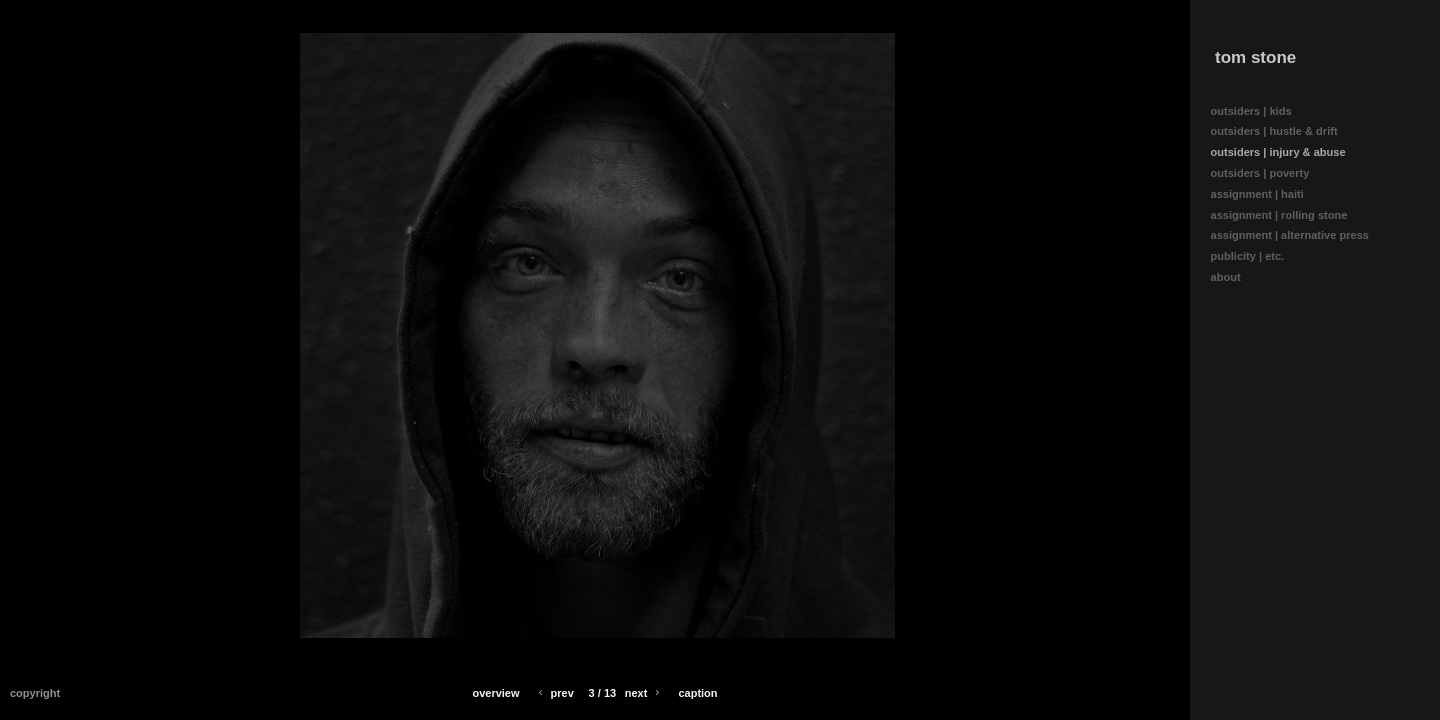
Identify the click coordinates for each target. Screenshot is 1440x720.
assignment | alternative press (1297, 235)
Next (644, 693)
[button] (495, 693)
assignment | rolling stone (1286, 215)
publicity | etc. (1255, 256)
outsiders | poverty (1260, 173)
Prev (554, 693)
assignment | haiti (1264, 194)
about (1233, 277)
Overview (495, 693)
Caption (697, 693)
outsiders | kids (1251, 111)
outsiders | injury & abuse (1278, 152)
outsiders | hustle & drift (1274, 131)
